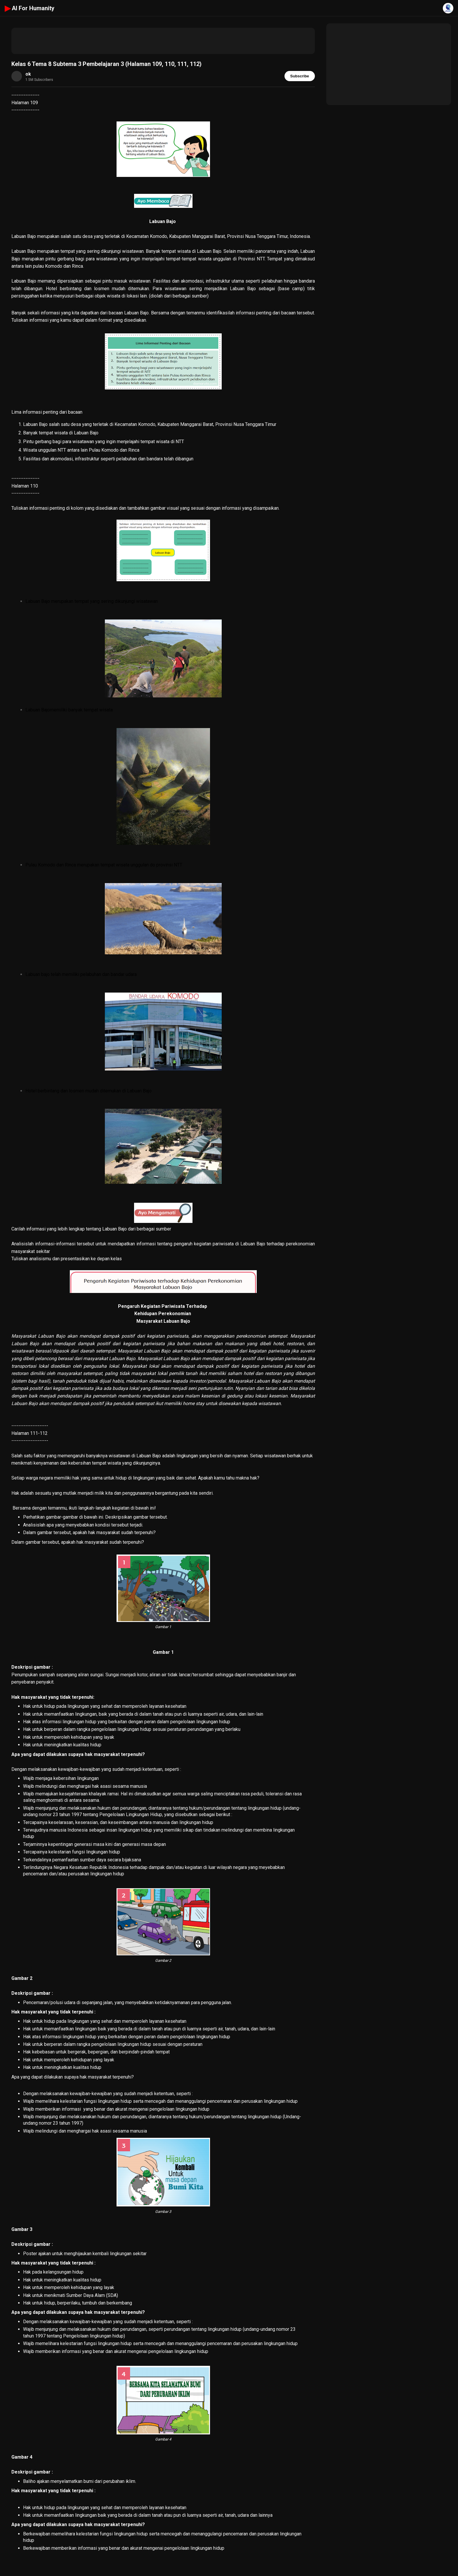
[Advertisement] (163, 41)
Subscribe (299, 76)
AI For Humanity (29, 8)
